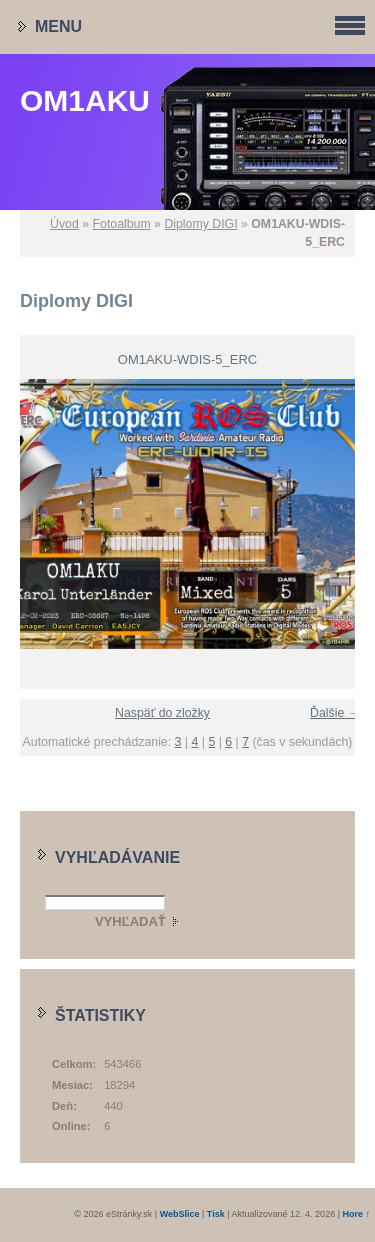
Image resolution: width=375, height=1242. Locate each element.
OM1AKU (85, 100)
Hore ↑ (356, 1214)
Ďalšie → (335, 713)
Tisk (216, 1214)
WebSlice (180, 1214)
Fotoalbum (122, 224)
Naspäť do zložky (162, 713)
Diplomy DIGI (200, 224)
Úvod (64, 224)
